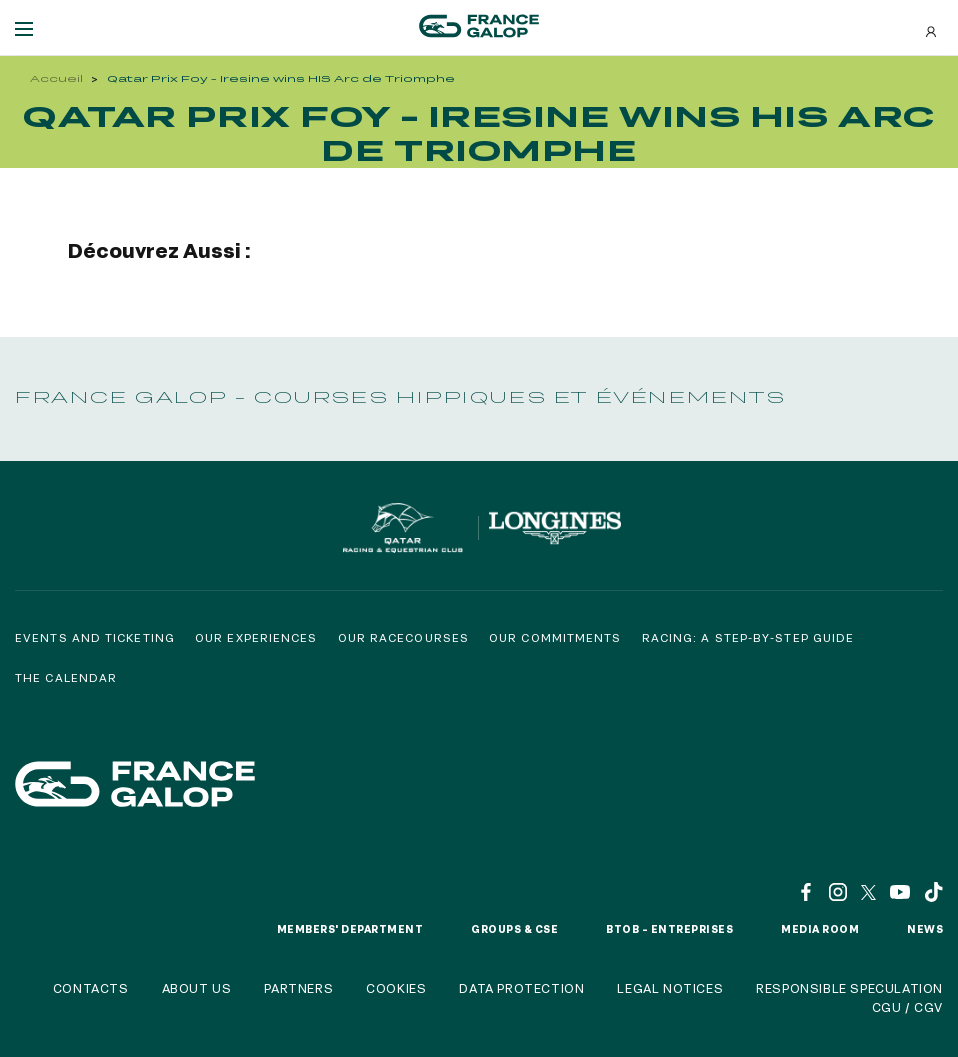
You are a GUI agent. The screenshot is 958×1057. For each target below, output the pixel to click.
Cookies (396, 988)
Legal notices (670, 988)
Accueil (56, 78)
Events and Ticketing (95, 637)
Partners (298, 988)
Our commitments (555, 637)
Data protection (521, 988)
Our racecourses (404, 637)
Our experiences (256, 637)
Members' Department (350, 929)
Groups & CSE (514, 929)
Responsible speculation (849, 988)
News (925, 929)
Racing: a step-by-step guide (748, 637)
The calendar (66, 677)
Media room (820, 929)
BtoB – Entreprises (669, 929)
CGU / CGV (907, 1007)
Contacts (91, 988)
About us (197, 988)
